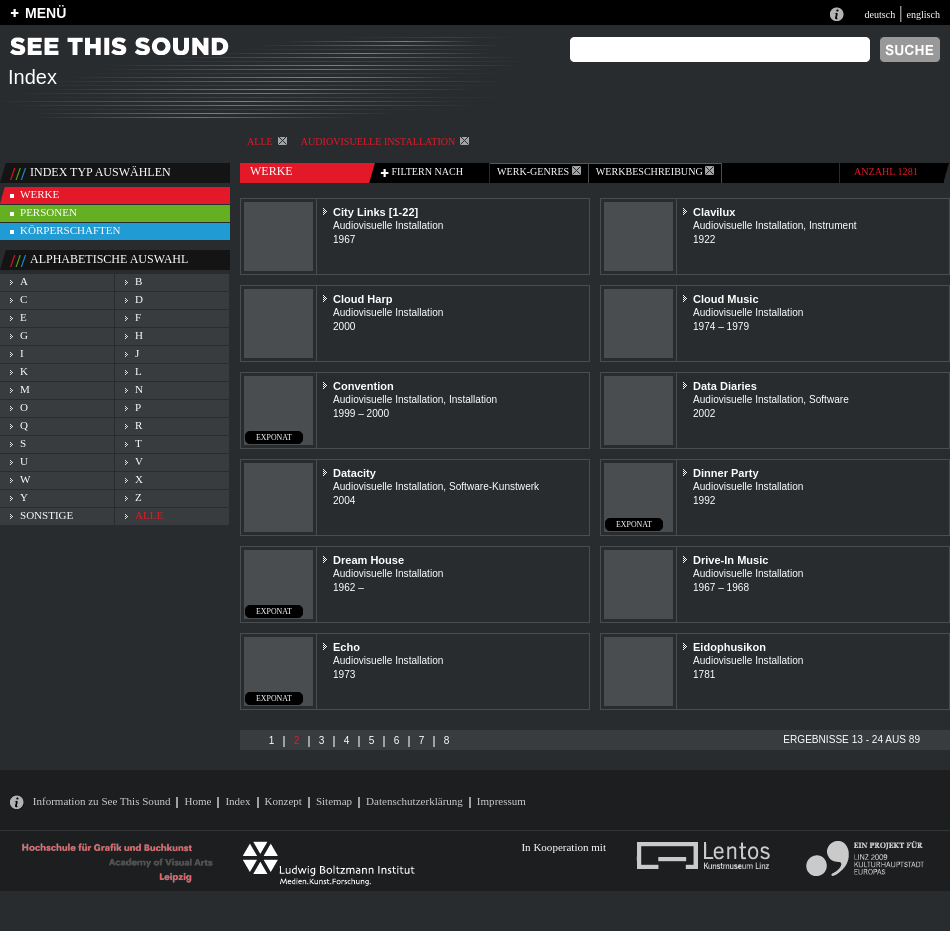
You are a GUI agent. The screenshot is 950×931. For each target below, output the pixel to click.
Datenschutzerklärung (414, 801)
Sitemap (334, 801)
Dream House (368, 560)
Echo (346, 647)
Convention (363, 386)
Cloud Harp (362, 299)
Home (197, 801)
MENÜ (45, 13)
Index (237, 801)
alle (267, 141)
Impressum (501, 801)
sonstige (46, 515)
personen (48, 212)
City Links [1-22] (375, 212)
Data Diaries (725, 386)
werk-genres (539, 171)
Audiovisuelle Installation (385, 141)
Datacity (354, 473)
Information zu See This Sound (102, 801)
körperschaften (70, 230)
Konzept (283, 801)
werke (39, 194)
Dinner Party (726, 473)
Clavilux (714, 212)
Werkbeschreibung (655, 171)
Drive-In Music (730, 560)
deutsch (879, 14)
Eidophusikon (729, 647)
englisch (923, 14)
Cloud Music (726, 299)
